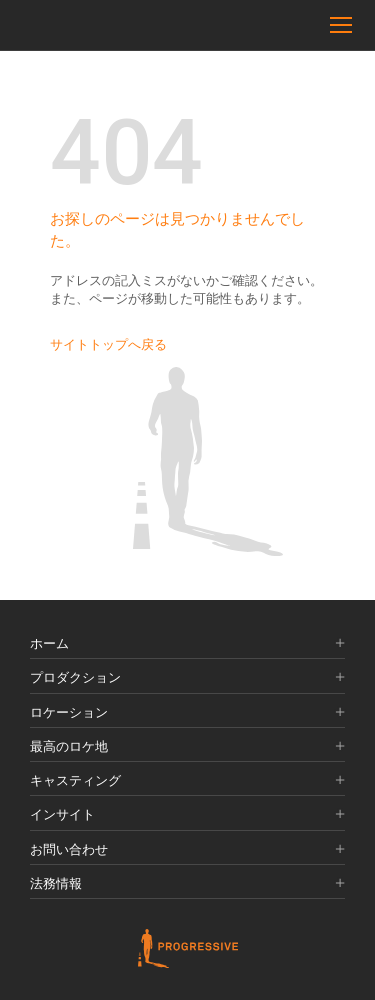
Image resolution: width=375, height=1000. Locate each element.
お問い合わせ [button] (187, 850)
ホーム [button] (187, 644)
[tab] (187, 644)
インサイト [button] (187, 815)
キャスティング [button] (187, 781)
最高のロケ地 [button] (187, 747)
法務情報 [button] (187, 884)
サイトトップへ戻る (108, 344)
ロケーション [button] (187, 713)
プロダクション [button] (187, 678)
